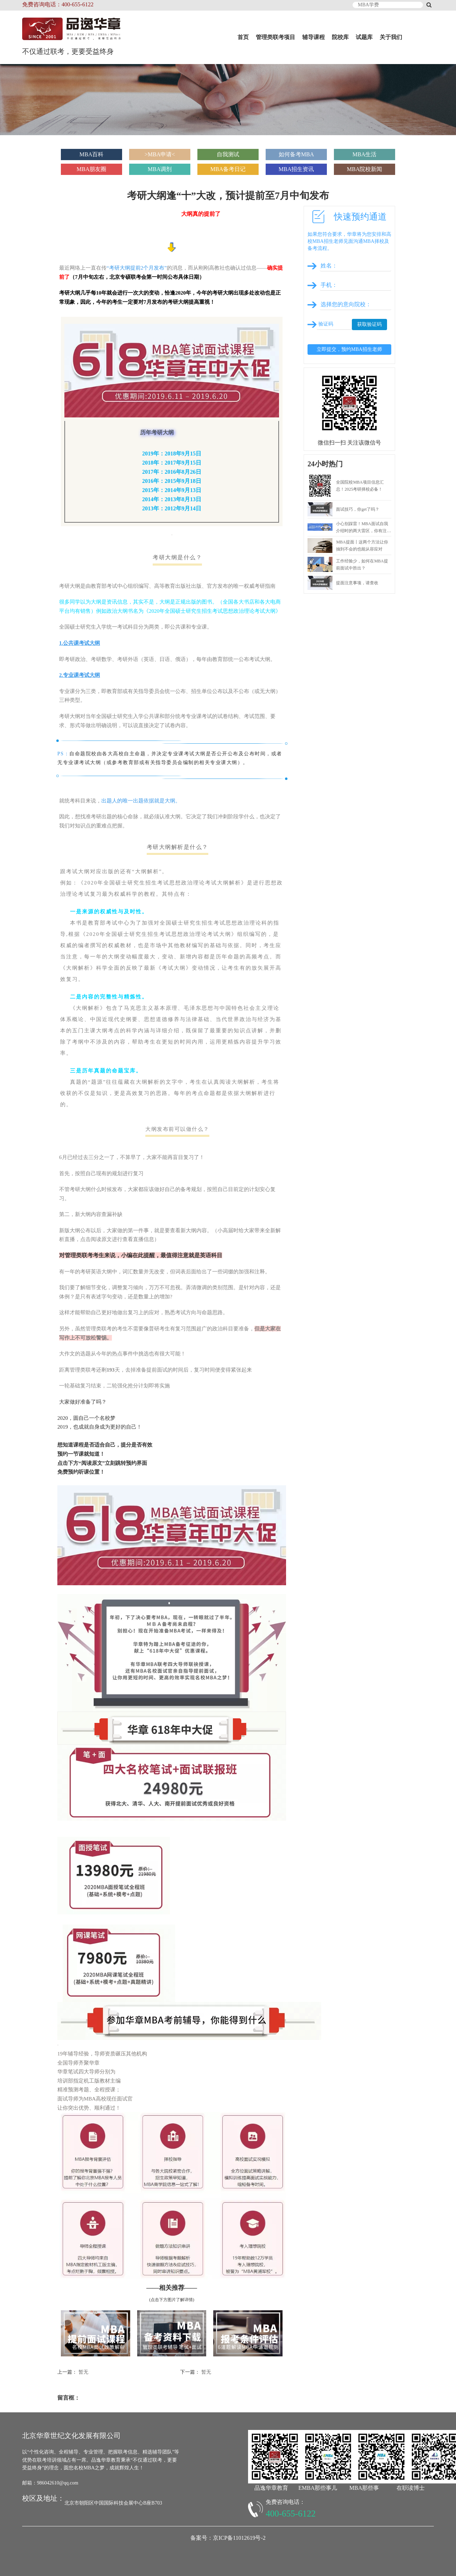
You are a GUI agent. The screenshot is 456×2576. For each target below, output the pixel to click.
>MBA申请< (160, 154)
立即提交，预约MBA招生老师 (349, 349)
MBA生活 (364, 154)
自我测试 (228, 154)
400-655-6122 (291, 2513)
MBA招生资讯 (296, 169)
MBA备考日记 (228, 169)
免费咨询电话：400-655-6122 (58, 4)
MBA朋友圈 (91, 169)
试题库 (364, 37)
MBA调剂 (160, 169)
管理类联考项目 (275, 37)
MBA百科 (91, 154)
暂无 (83, 2372)
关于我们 (391, 37)
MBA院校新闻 (364, 169)
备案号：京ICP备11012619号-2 (228, 2538)
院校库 (340, 37)
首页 (243, 37)
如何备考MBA (296, 154)
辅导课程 (313, 37)
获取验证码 (369, 324)
